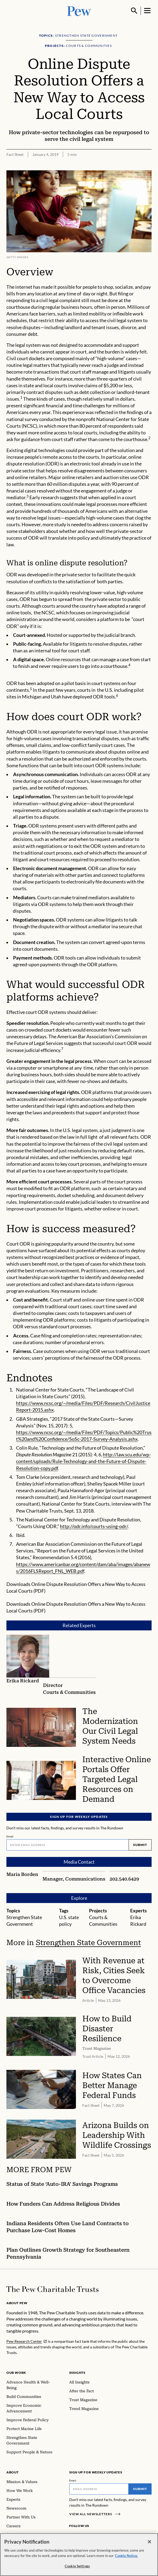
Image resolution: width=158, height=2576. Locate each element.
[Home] (52, 2289)
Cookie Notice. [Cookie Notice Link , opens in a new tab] (126, 2557)
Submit (140, 1844)
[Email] (67, 1844)
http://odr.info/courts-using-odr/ (94, 1526)
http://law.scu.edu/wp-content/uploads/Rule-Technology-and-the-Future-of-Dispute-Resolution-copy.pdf (83, 1461)
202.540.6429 (124, 1879)
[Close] (149, 2543)
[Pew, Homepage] (79, 10)
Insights (77, 2373)
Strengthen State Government (88, 1942)
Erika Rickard (22, 1680)
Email (10, 1836)
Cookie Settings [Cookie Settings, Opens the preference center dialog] (77, 2567)
